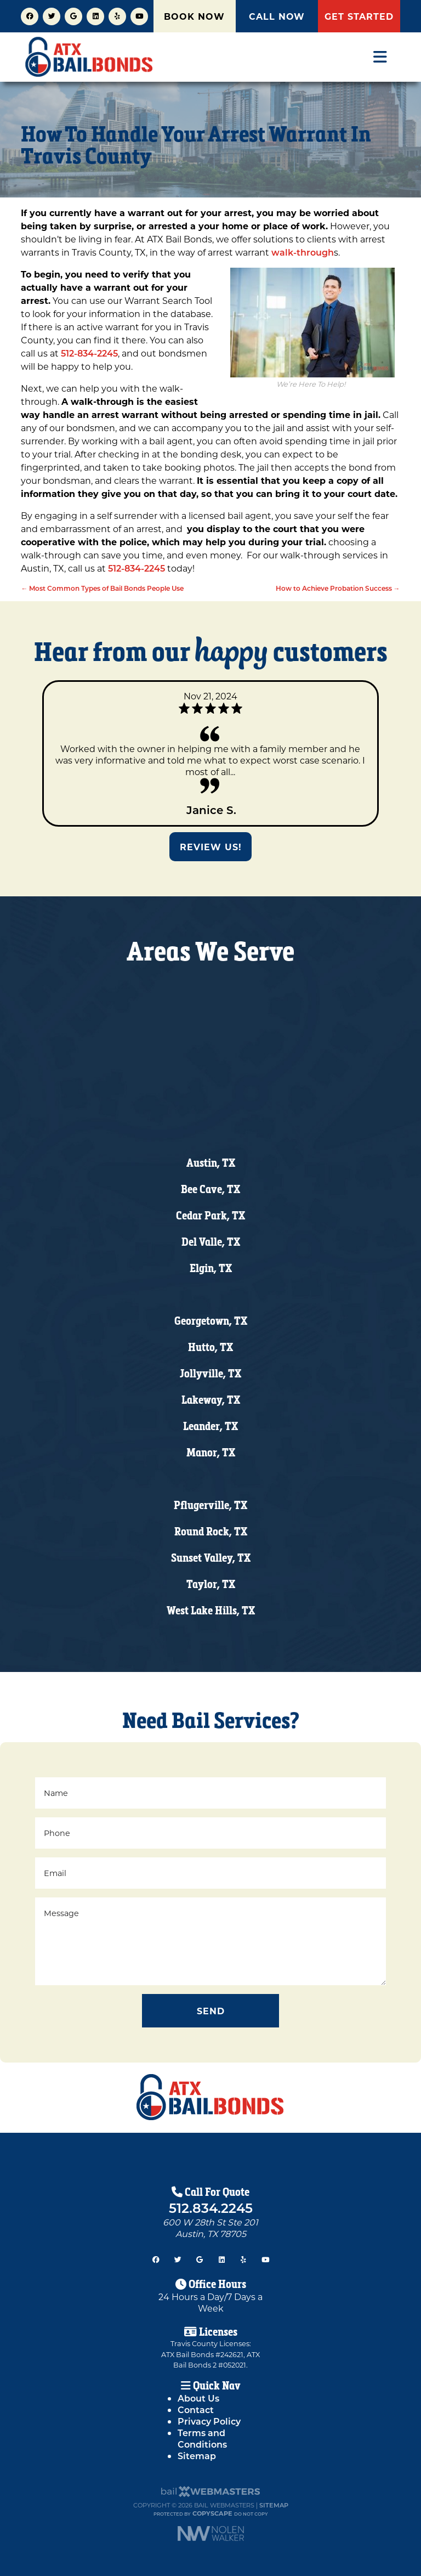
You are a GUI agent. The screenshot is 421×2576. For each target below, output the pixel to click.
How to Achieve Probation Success (338, 588)
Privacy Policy (209, 2421)
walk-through (302, 252)
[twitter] (51, 15)
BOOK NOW (194, 16)
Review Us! (211, 846)
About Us (198, 2398)
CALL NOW (276, 16)
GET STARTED (359, 16)
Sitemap (197, 2455)
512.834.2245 (211, 2207)
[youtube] (139, 15)
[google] (73, 15)
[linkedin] (95, 15)
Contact (196, 2409)
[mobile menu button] (380, 57)
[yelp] (117, 15)
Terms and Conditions (202, 2438)
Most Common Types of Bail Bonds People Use (102, 588)
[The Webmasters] (210, 2494)
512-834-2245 (88, 353)
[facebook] (29, 15)
